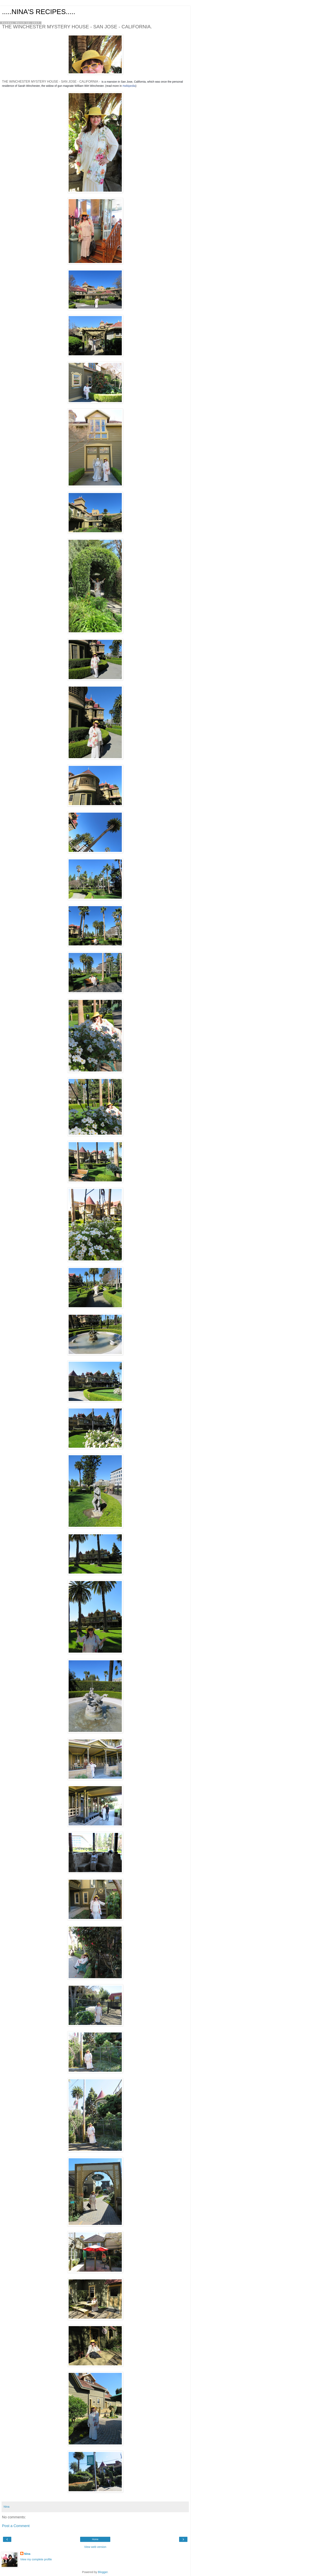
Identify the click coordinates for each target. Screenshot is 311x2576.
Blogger (103, 2572)
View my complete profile (36, 2559)
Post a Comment (16, 2526)
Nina (27, 2553)
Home (95, 2539)
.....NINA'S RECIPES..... (38, 11)
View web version (95, 2546)
